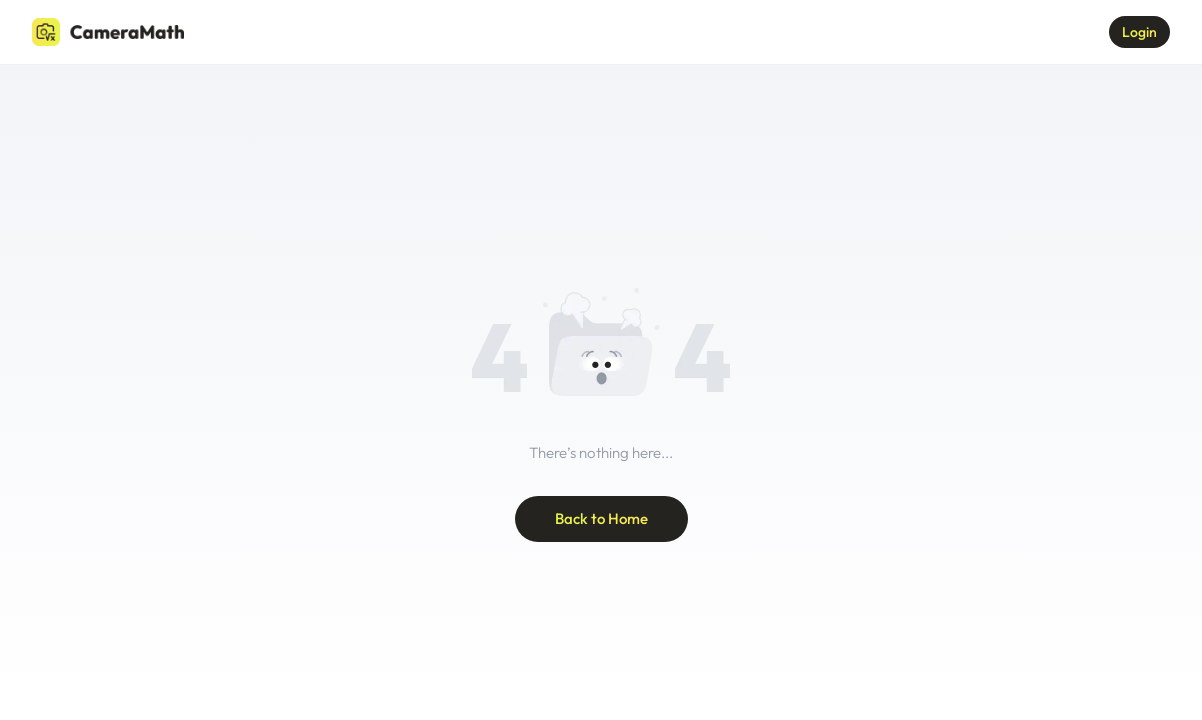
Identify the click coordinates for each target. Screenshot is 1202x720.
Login (1139, 32)
